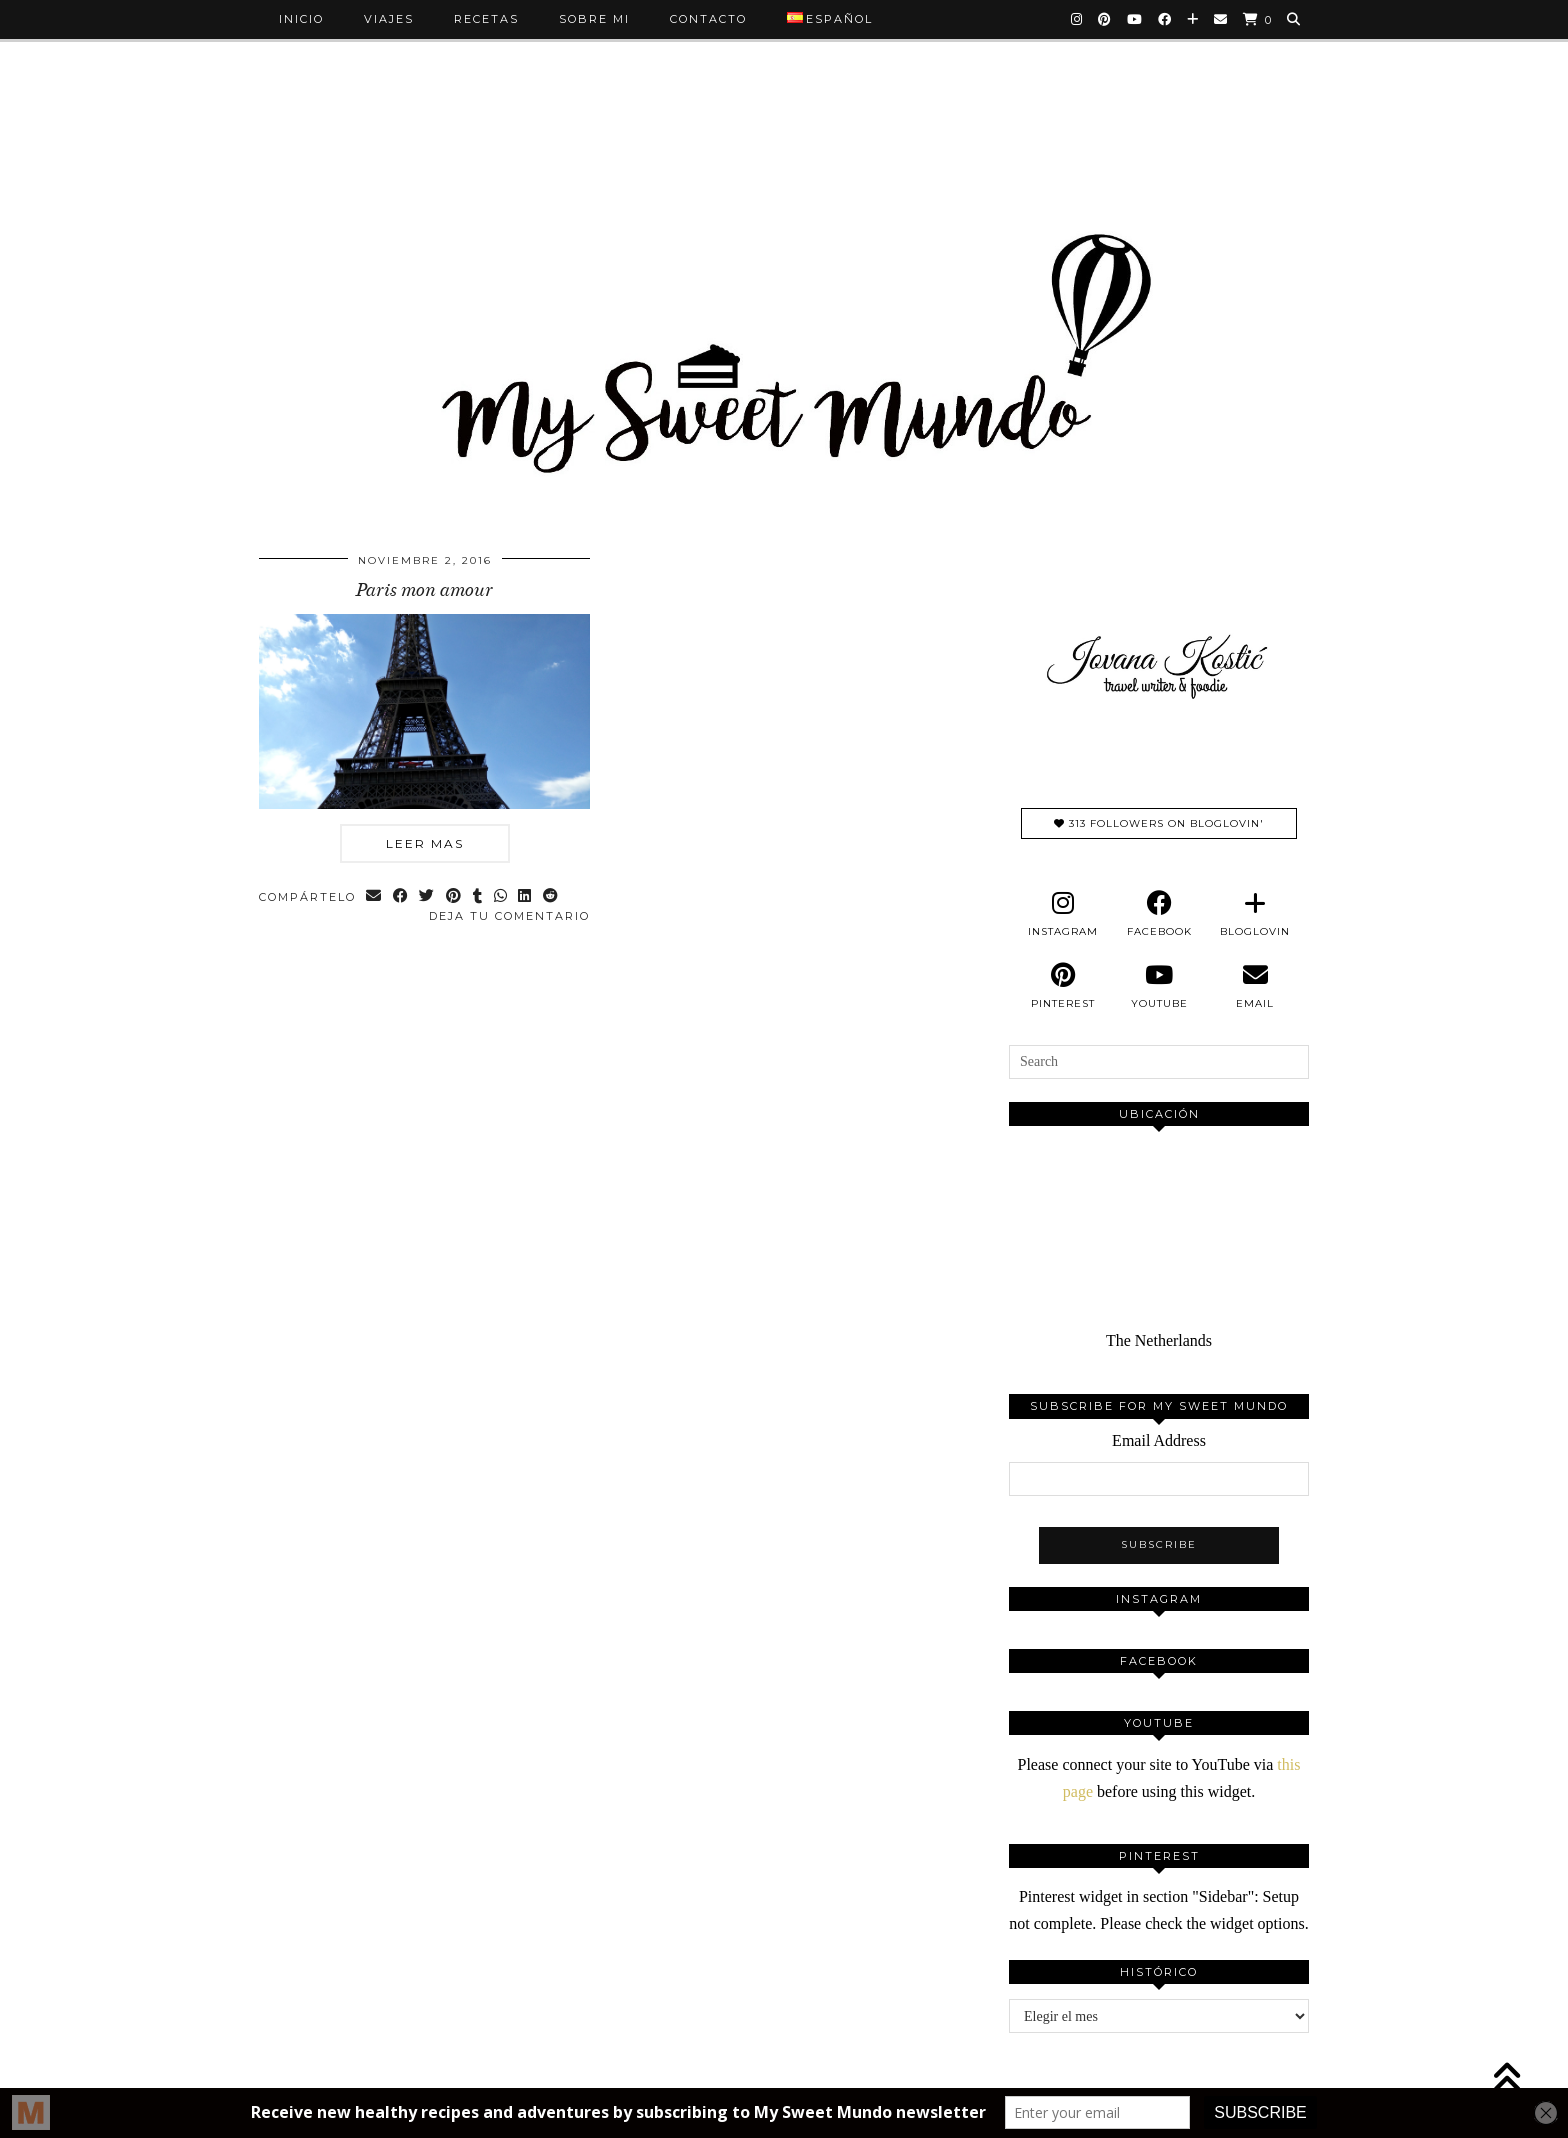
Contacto (708, 19)
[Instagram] (1077, 19)
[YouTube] (1135, 19)
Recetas (486, 19)
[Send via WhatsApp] (502, 897)
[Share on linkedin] (527, 897)
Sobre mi (594, 19)
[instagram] (1063, 914)
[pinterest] (1063, 986)
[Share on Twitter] (428, 897)
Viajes (389, 19)
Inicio (301, 19)
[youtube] (1159, 986)
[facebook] (1159, 914)
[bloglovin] (1255, 914)
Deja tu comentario (509, 916)
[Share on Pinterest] (455, 897)
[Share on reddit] (553, 897)
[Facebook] (1165, 19)
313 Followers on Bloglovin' (1159, 823)
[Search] (1294, 19)
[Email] (1221, 19)
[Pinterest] (1105, 19)
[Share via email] (374, 897)
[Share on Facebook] (401, 897)
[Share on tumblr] (479, 897)
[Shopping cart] (1258, 19)
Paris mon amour (424, 590)
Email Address (1159, 1440)
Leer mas (425, 843)
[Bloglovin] (1193, 19)
